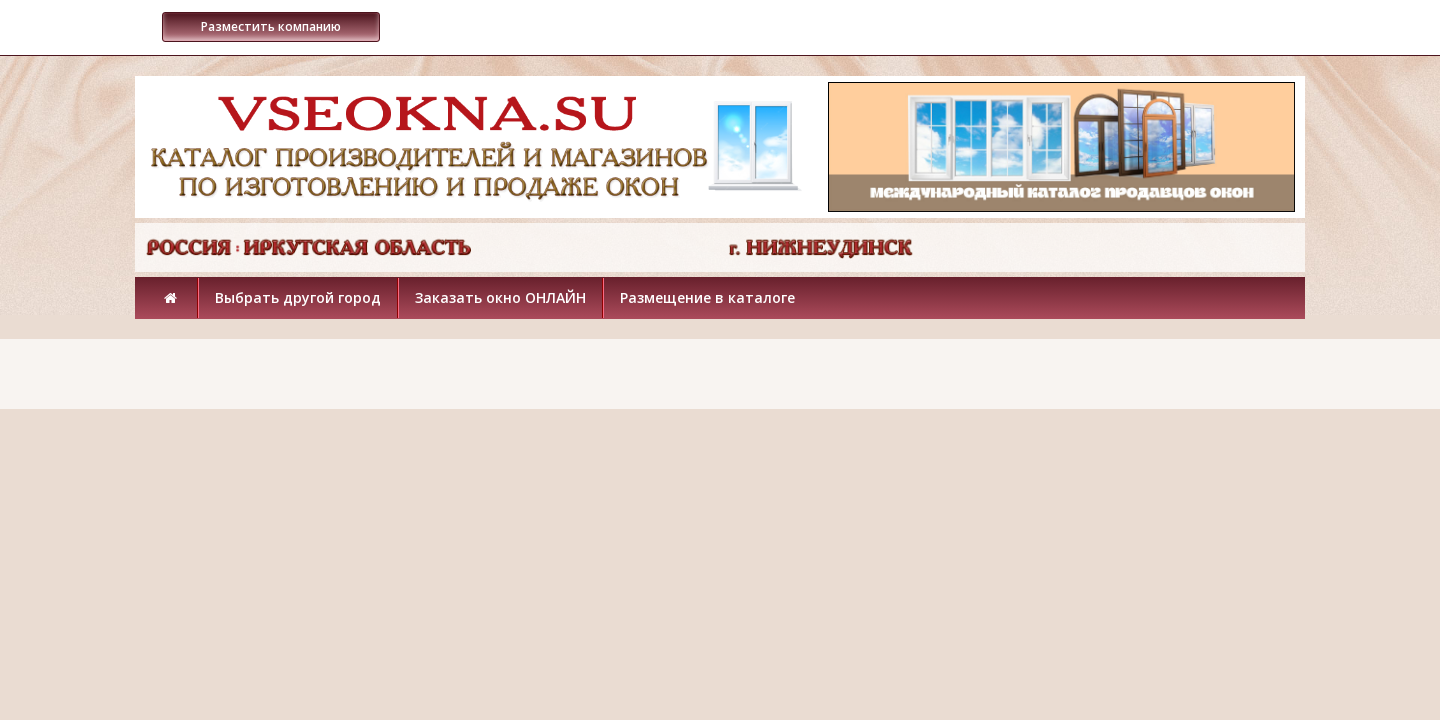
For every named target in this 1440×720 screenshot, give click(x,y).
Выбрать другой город (298, 297)
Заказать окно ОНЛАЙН (500, 297)
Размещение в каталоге (707, 297)
